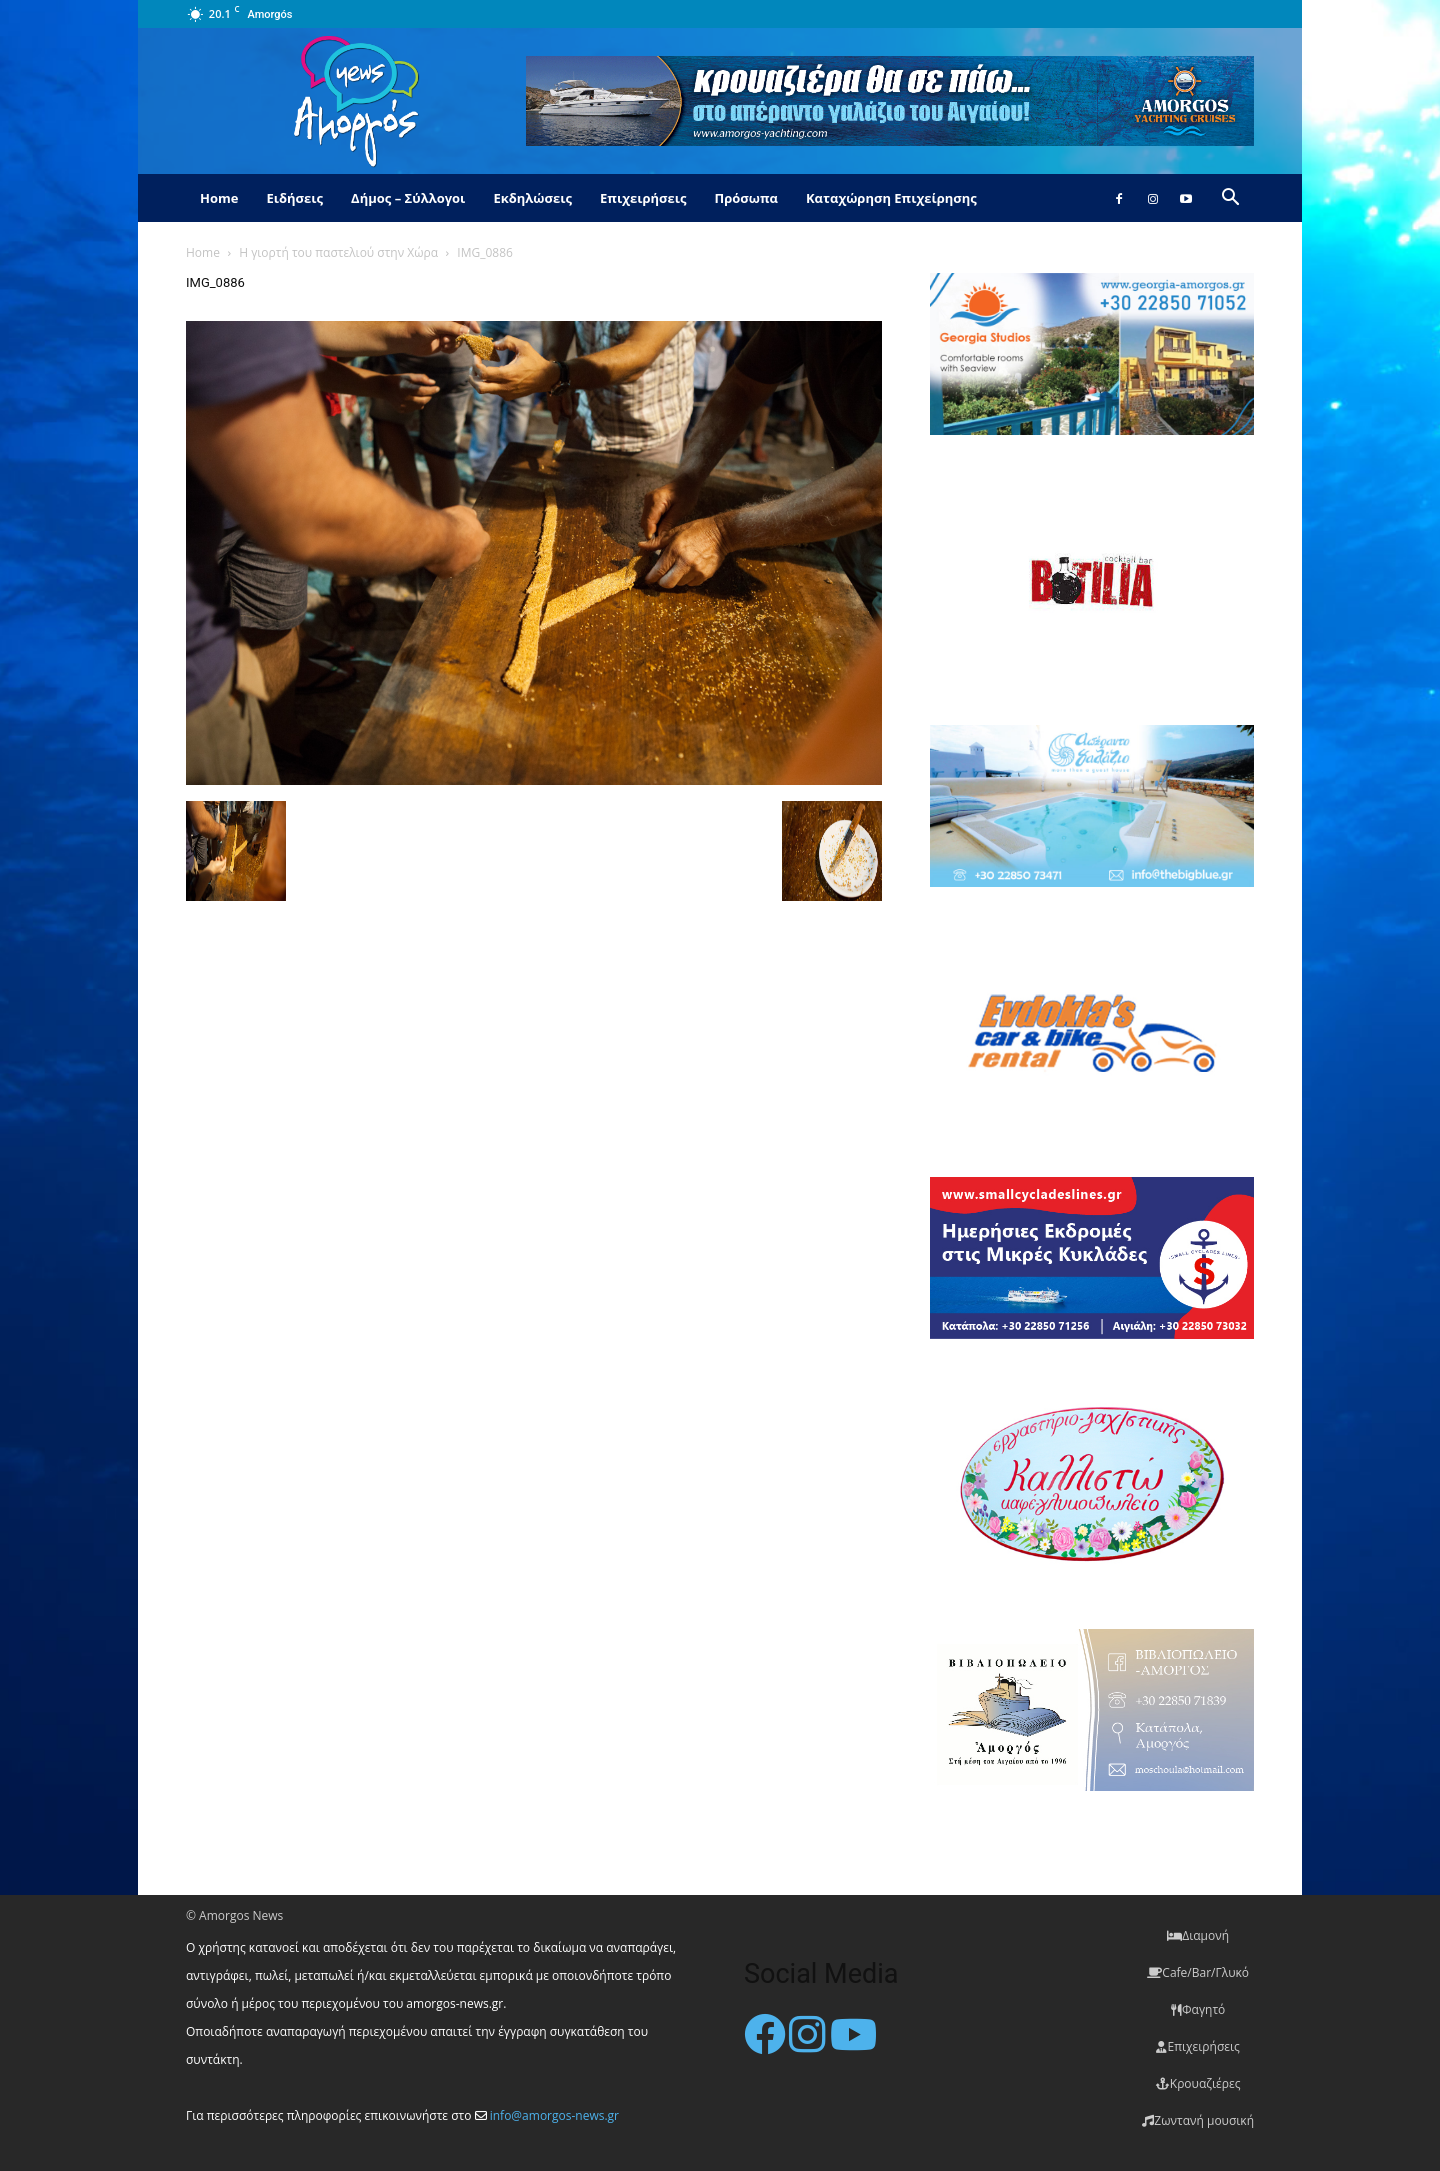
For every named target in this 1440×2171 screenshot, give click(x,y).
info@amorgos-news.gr (554, 2115)
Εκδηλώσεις (532, 198)
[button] (1230, 199)
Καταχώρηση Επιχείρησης (891, 198)
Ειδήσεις (294, 198)
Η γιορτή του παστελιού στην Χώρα (338, 252)
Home (219, 198)
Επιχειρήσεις (643, 198)
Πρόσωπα (746, 198)
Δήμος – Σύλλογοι (408, 198)
